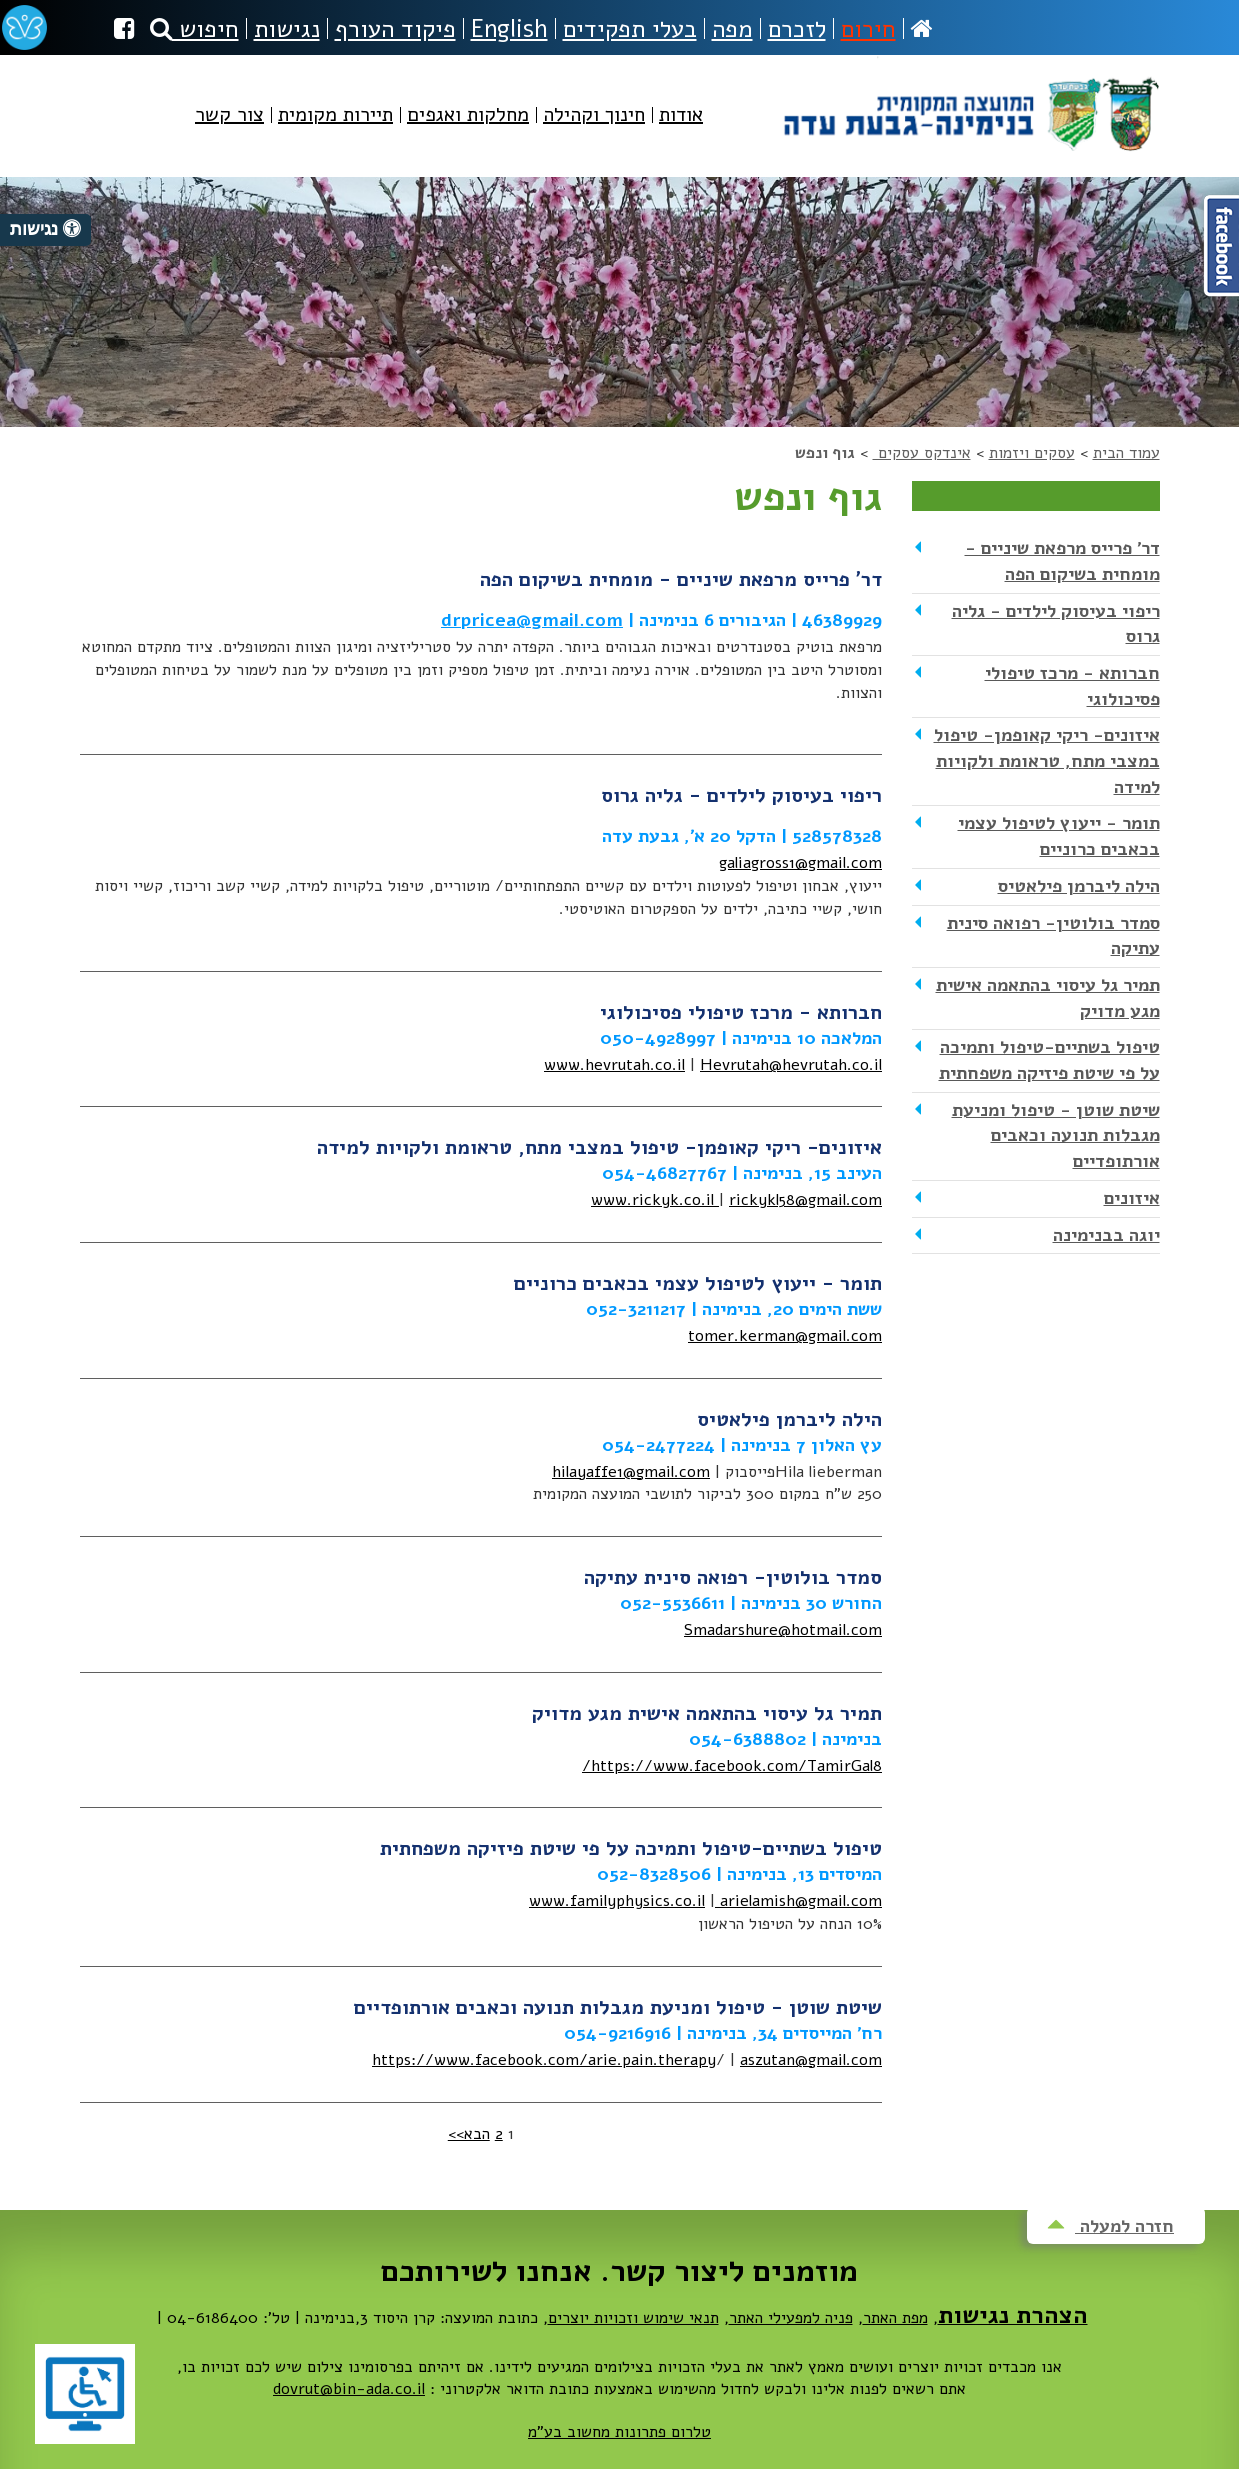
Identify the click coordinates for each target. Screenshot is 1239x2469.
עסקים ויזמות (1032, 453)
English (509, 29)
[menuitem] (681, 131)
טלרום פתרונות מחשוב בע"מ (619, 2432)
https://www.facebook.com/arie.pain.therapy (544, 2060)
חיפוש (194, 29)
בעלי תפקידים (630, 29)
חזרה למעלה (1110, 2226)
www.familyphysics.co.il (617, 1901)
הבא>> (469, 2134)
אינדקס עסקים (922, 453)
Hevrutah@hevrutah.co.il (791, 1065)
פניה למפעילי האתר (791, 2318)
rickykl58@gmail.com (805, 1200)
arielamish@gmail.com (798, 1901)
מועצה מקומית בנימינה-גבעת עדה (969, 106)
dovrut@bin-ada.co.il (349, 2389)
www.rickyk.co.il (655, 1200)
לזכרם (797, 29)
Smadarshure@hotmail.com (783, 1630)
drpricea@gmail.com (532, 620)
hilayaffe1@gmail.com (631, 1472)
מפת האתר (895, 2318)
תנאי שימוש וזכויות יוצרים (633, 2318)
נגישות (287, 29)
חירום (868, 29)
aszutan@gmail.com (811, 2060)
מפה (732, 29)
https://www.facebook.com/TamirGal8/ (732, 1766)
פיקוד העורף (395, 29)
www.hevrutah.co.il (614, 1065)
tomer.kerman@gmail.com (785, 1336)
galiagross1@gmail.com (800, 863)
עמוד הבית (1126, 453)
